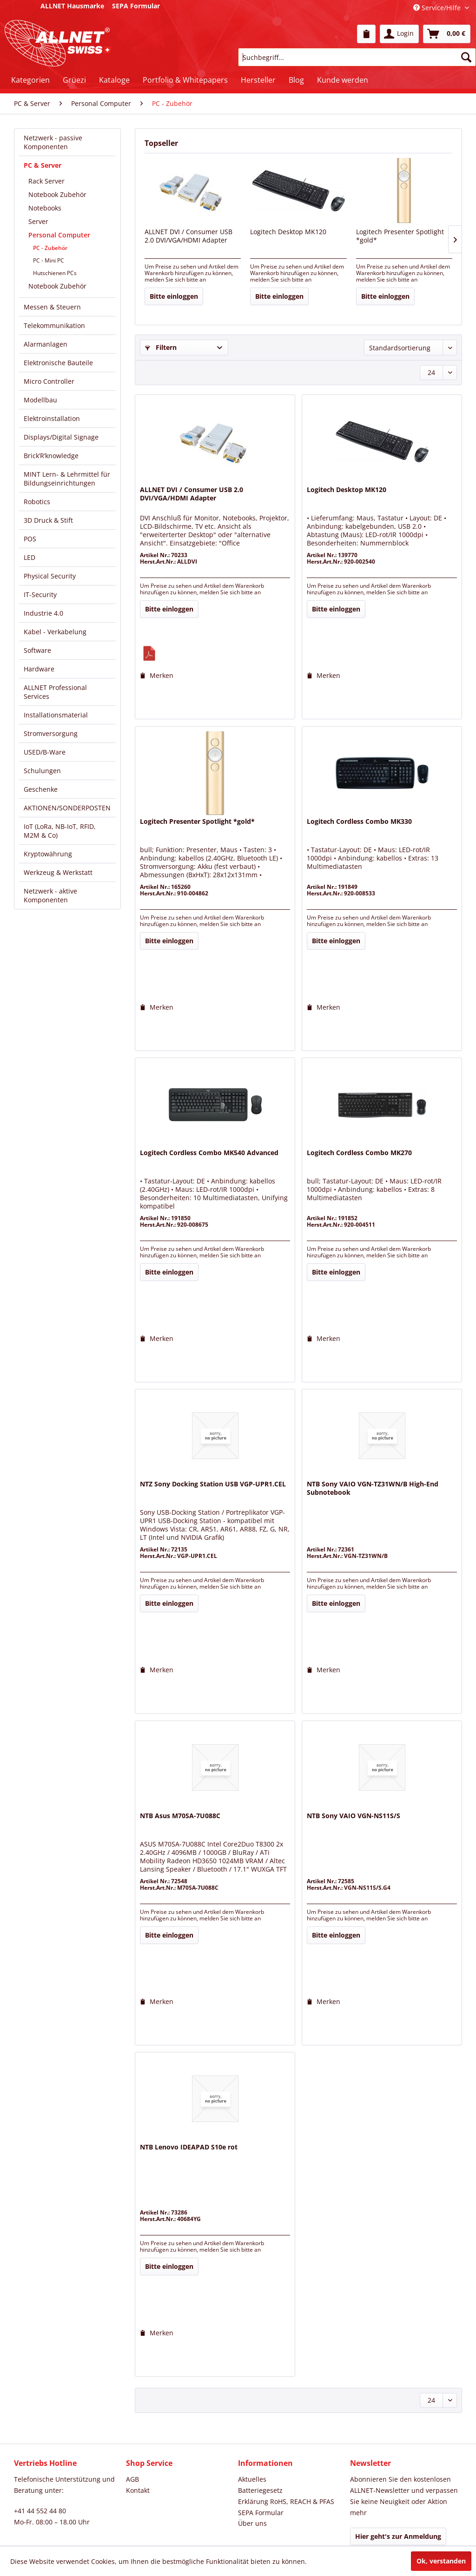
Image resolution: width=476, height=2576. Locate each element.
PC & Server (42, 165)
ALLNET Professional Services (55, 692)
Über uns (252, 2523)
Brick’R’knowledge (51, 455)
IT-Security (40, 594)
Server (38, 221)
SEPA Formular (261, 2512)
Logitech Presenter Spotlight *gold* (400, 236)
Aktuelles (252, 2479)
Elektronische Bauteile (58, 362)
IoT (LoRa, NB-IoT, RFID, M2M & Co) (60, 831)
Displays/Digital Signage (61, 437)
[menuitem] (366, 34)
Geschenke (41, 789)
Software (37, 650)
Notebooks (44, 208)
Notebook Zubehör (57, 194)
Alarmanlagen (45, 344)
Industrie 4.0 (43, 613)
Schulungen (42, 770)
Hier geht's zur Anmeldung (398, 2536)
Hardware (39, 668)
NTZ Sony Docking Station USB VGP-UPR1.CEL (213, 1484)
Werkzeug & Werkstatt (58, 872)
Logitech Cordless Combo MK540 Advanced (209, 1153)
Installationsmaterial (56, 714)
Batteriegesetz (260, 2490)
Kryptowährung (48, 853)
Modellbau (40, 399)
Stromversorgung (51, 733)
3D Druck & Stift (48, 520)
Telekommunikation (54, 325)
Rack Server (46, 181)
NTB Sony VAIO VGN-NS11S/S (353, 1816)
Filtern (161, 347)
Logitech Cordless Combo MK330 (359, 821)
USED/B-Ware (45, 752)
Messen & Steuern (52, 306)
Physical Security (50, 576)
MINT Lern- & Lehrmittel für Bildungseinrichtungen (67, 478)
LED (29, 557)
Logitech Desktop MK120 (288, 232)
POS (30, 538)
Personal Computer (59, 234)
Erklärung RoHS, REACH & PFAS (286, 2501)
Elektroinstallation (52, 418)
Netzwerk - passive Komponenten (53, 142)
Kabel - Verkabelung (55, 631)
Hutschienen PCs (55, 273)
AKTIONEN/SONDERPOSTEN (67, 807)
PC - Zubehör (50, 248)
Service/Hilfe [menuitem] (438, 7)
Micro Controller (49, 381)
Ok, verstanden (441, 2560)
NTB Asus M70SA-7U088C (180, 1816)
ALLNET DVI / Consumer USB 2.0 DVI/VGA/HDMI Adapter (188, 236)
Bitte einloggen (174, 296)
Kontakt (138, 2490)
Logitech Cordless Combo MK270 (359, 1153)
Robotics (37, 501)
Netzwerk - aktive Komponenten (50, 895)
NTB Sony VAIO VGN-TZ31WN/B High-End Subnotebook (372, 1488)
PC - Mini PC (48, 260)
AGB (132, 2479)
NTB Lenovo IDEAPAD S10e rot (189, 2147)
